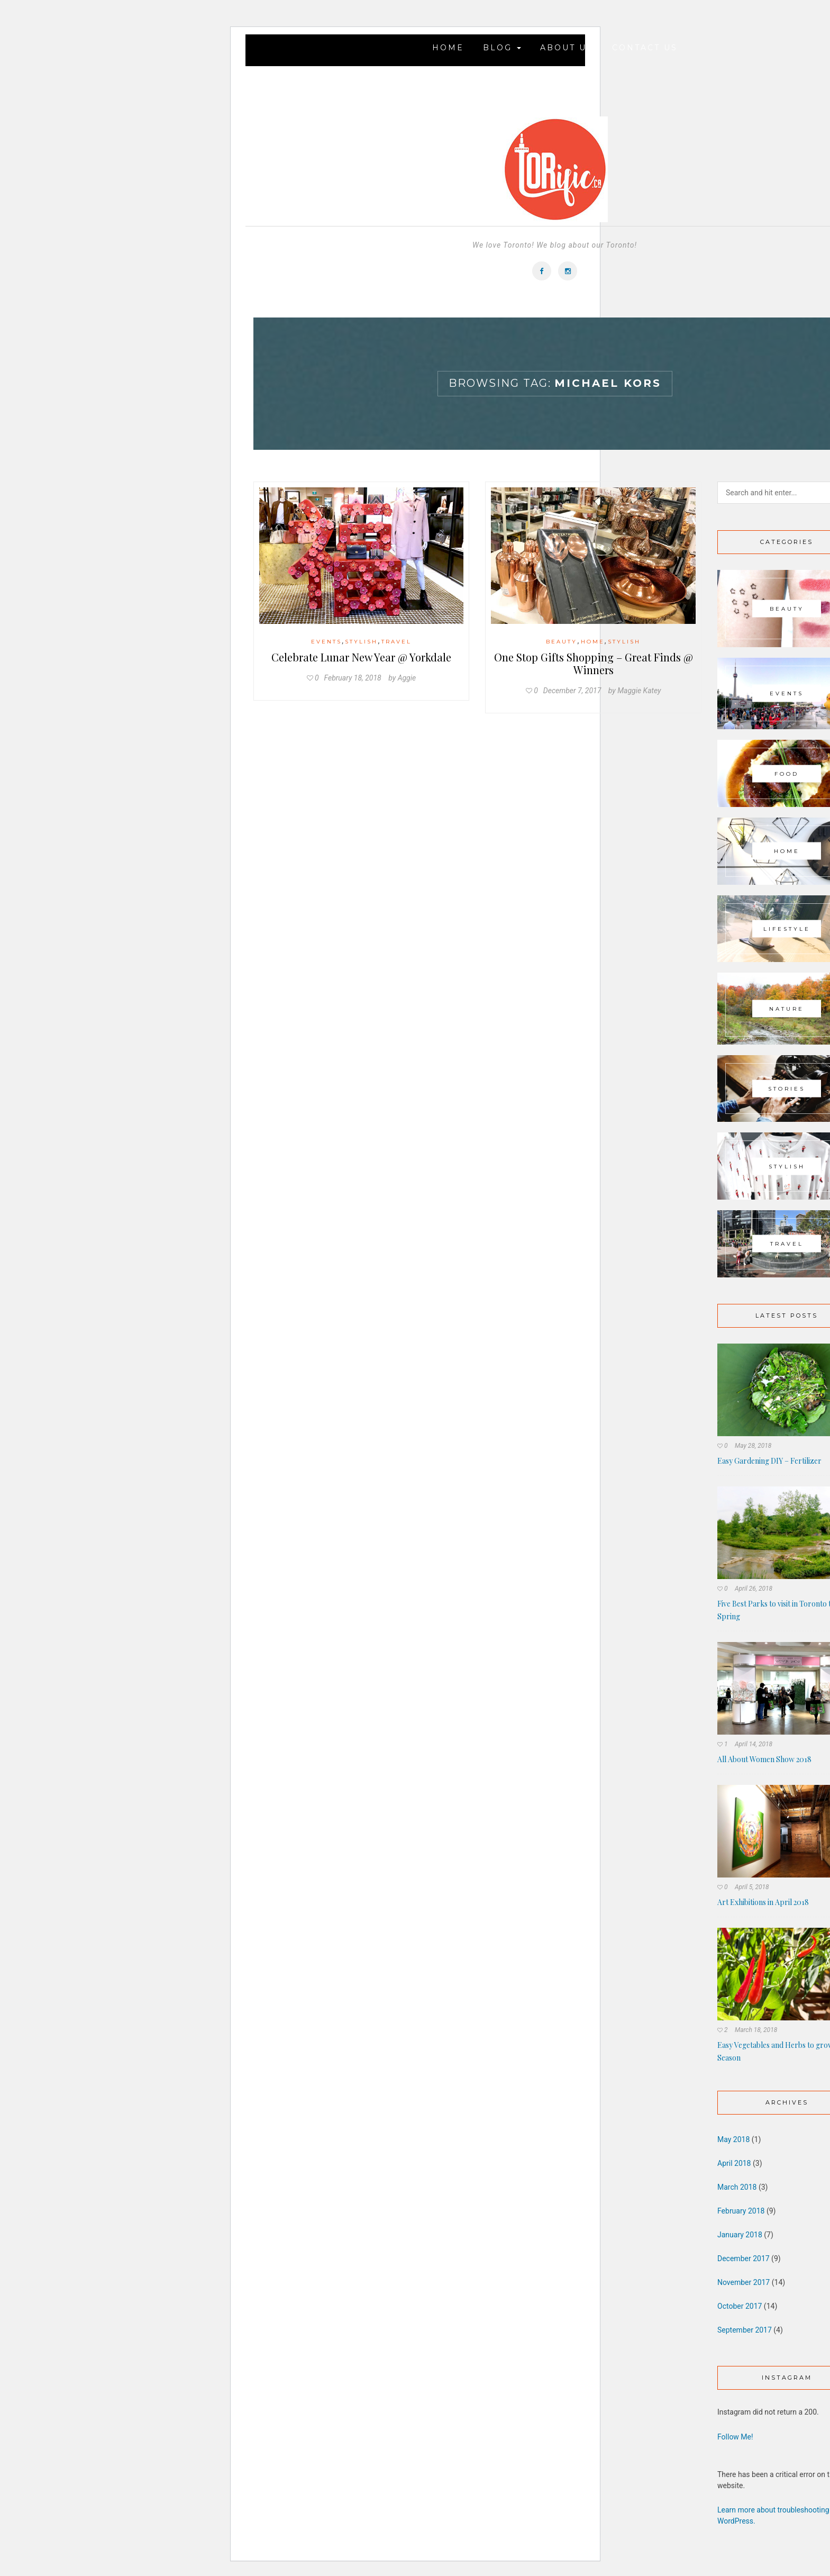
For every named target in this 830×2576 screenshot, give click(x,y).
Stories (786, 1088)
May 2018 (733, 2139)
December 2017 (743, 2258)
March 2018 (736, 2187)
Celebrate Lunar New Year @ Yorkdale (361, 657)
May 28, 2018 (753, 1445)
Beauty (561, 641)
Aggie (407, 678)
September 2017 (744, 2330)
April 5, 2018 (752, 1887)
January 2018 (739, 2234)
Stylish (361, 641)
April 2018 (734, 2163)
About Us (566, 47)
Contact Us (645, 47)
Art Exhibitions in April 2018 (763, 1902)
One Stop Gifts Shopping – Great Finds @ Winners (593, 663)
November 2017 (743, 2282)
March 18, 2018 (756, 2030)
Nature (786, 1008)
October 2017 (739, 2306)
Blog (502, 47)
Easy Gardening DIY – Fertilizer (769, 1461)
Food (786, 773)
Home (448, 47)
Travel (396, 641)
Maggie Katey (639, 690)
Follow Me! (735, 2437)
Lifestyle (786, 928)
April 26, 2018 (753, 1588)
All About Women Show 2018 (764, 1759)
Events (326, 641)
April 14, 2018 (753, 1744)
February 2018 (740, 2211)
